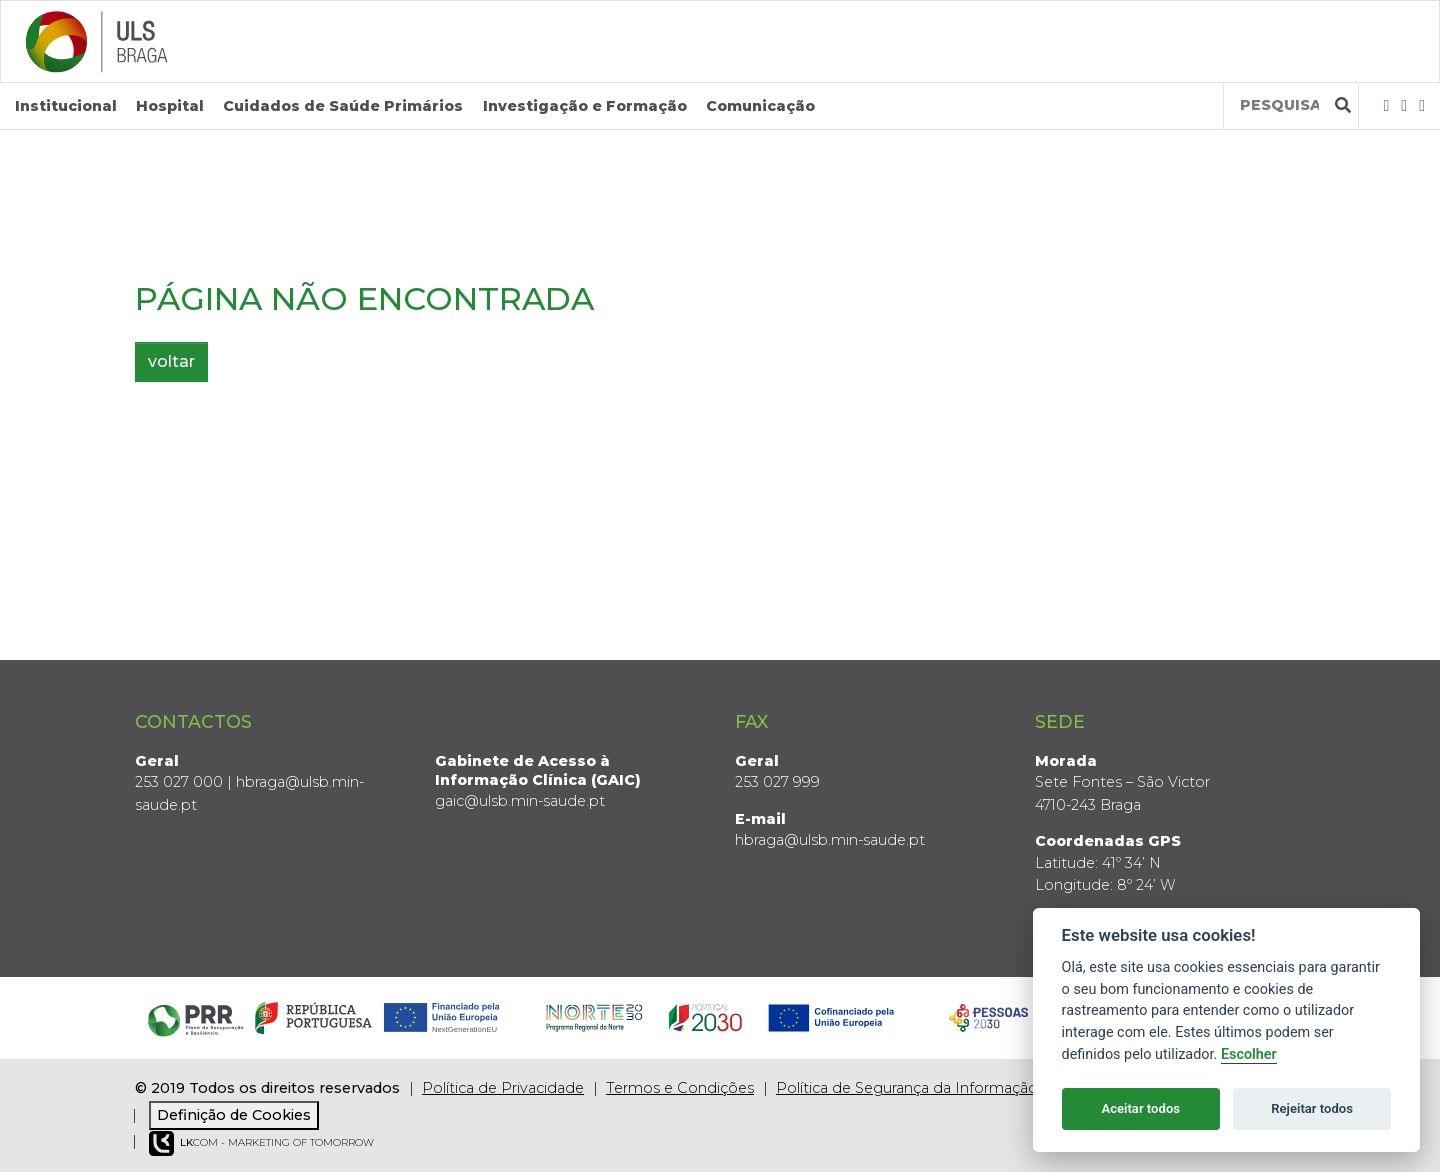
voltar (171, 361)
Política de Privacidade (503, 1088)
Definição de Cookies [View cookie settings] (234, 1115)
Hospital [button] (170, 106)
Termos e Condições (680, 1088)
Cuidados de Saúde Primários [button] (343, 106)
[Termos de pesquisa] (1279, 105)
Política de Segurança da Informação (907, 1088)
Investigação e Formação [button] (585, 106)
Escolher (1249, 1054)
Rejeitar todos (1312, 1108)
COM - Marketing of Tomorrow (261, 1143)
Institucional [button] (66, 106)
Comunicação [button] (760, 106)
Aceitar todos (1140, 1108)
